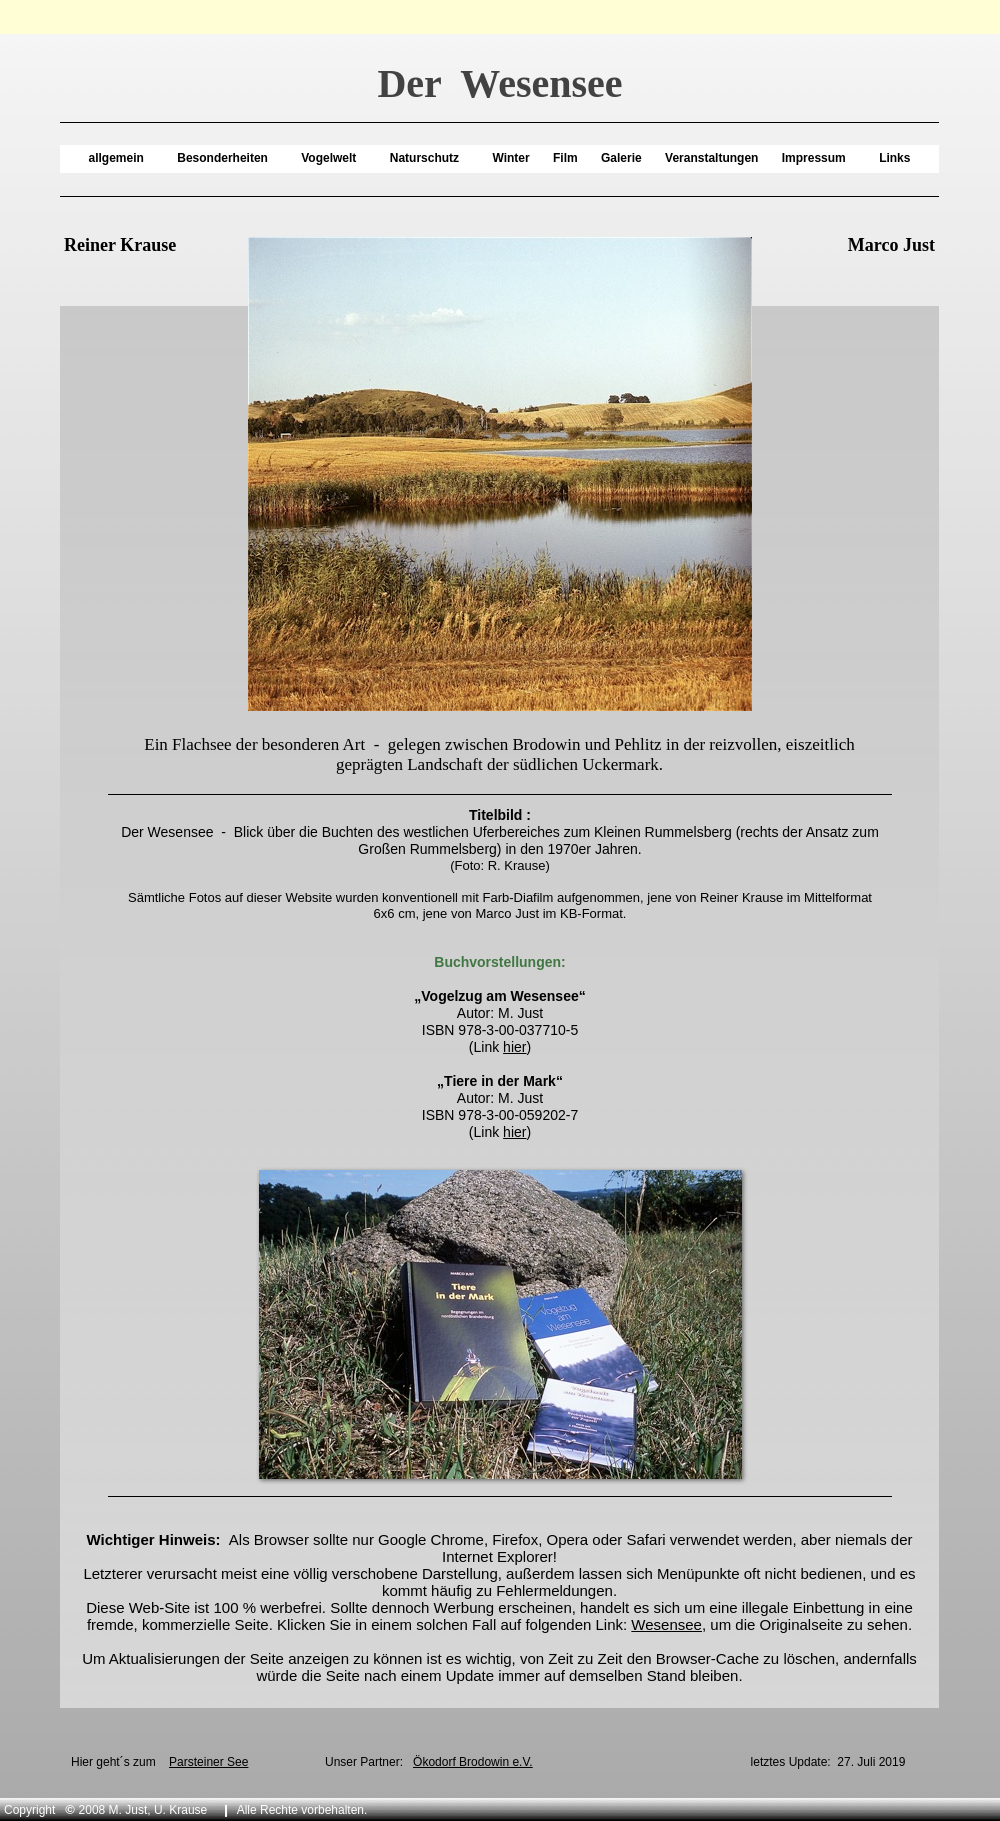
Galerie (621, 158)
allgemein (116, 158)
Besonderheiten (222, 158)
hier (514, 1047)
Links (894, 158)
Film (565, 158)
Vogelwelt (328, 158)
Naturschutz (424, 158)
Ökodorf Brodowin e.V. (473, 1762)
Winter (510, 158)
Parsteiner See (208, 1762)
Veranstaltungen (711, 158)
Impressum (814, 158)
